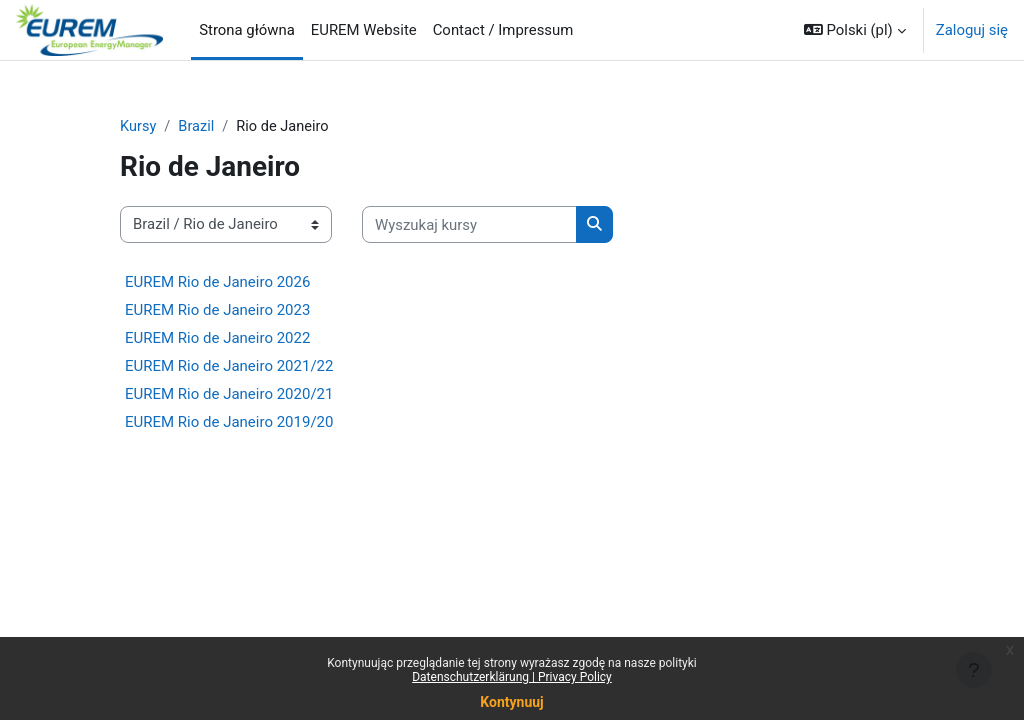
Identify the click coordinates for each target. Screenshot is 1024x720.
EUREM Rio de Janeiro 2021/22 (229, 366)
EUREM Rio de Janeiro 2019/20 (229, 422)
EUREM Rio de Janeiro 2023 (217, 310)
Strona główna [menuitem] (247, 30)
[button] (855, 30)
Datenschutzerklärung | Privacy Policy (512, 677)
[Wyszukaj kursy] (469, 225)
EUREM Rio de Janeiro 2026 (217, 282)
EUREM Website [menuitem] (364, 30)
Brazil (197, 127)
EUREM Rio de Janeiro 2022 (217, 338)
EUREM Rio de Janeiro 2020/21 (229, 394)
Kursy (138, 127)
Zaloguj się (972, 30)
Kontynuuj (511, 702)
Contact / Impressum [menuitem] (503, 30)
